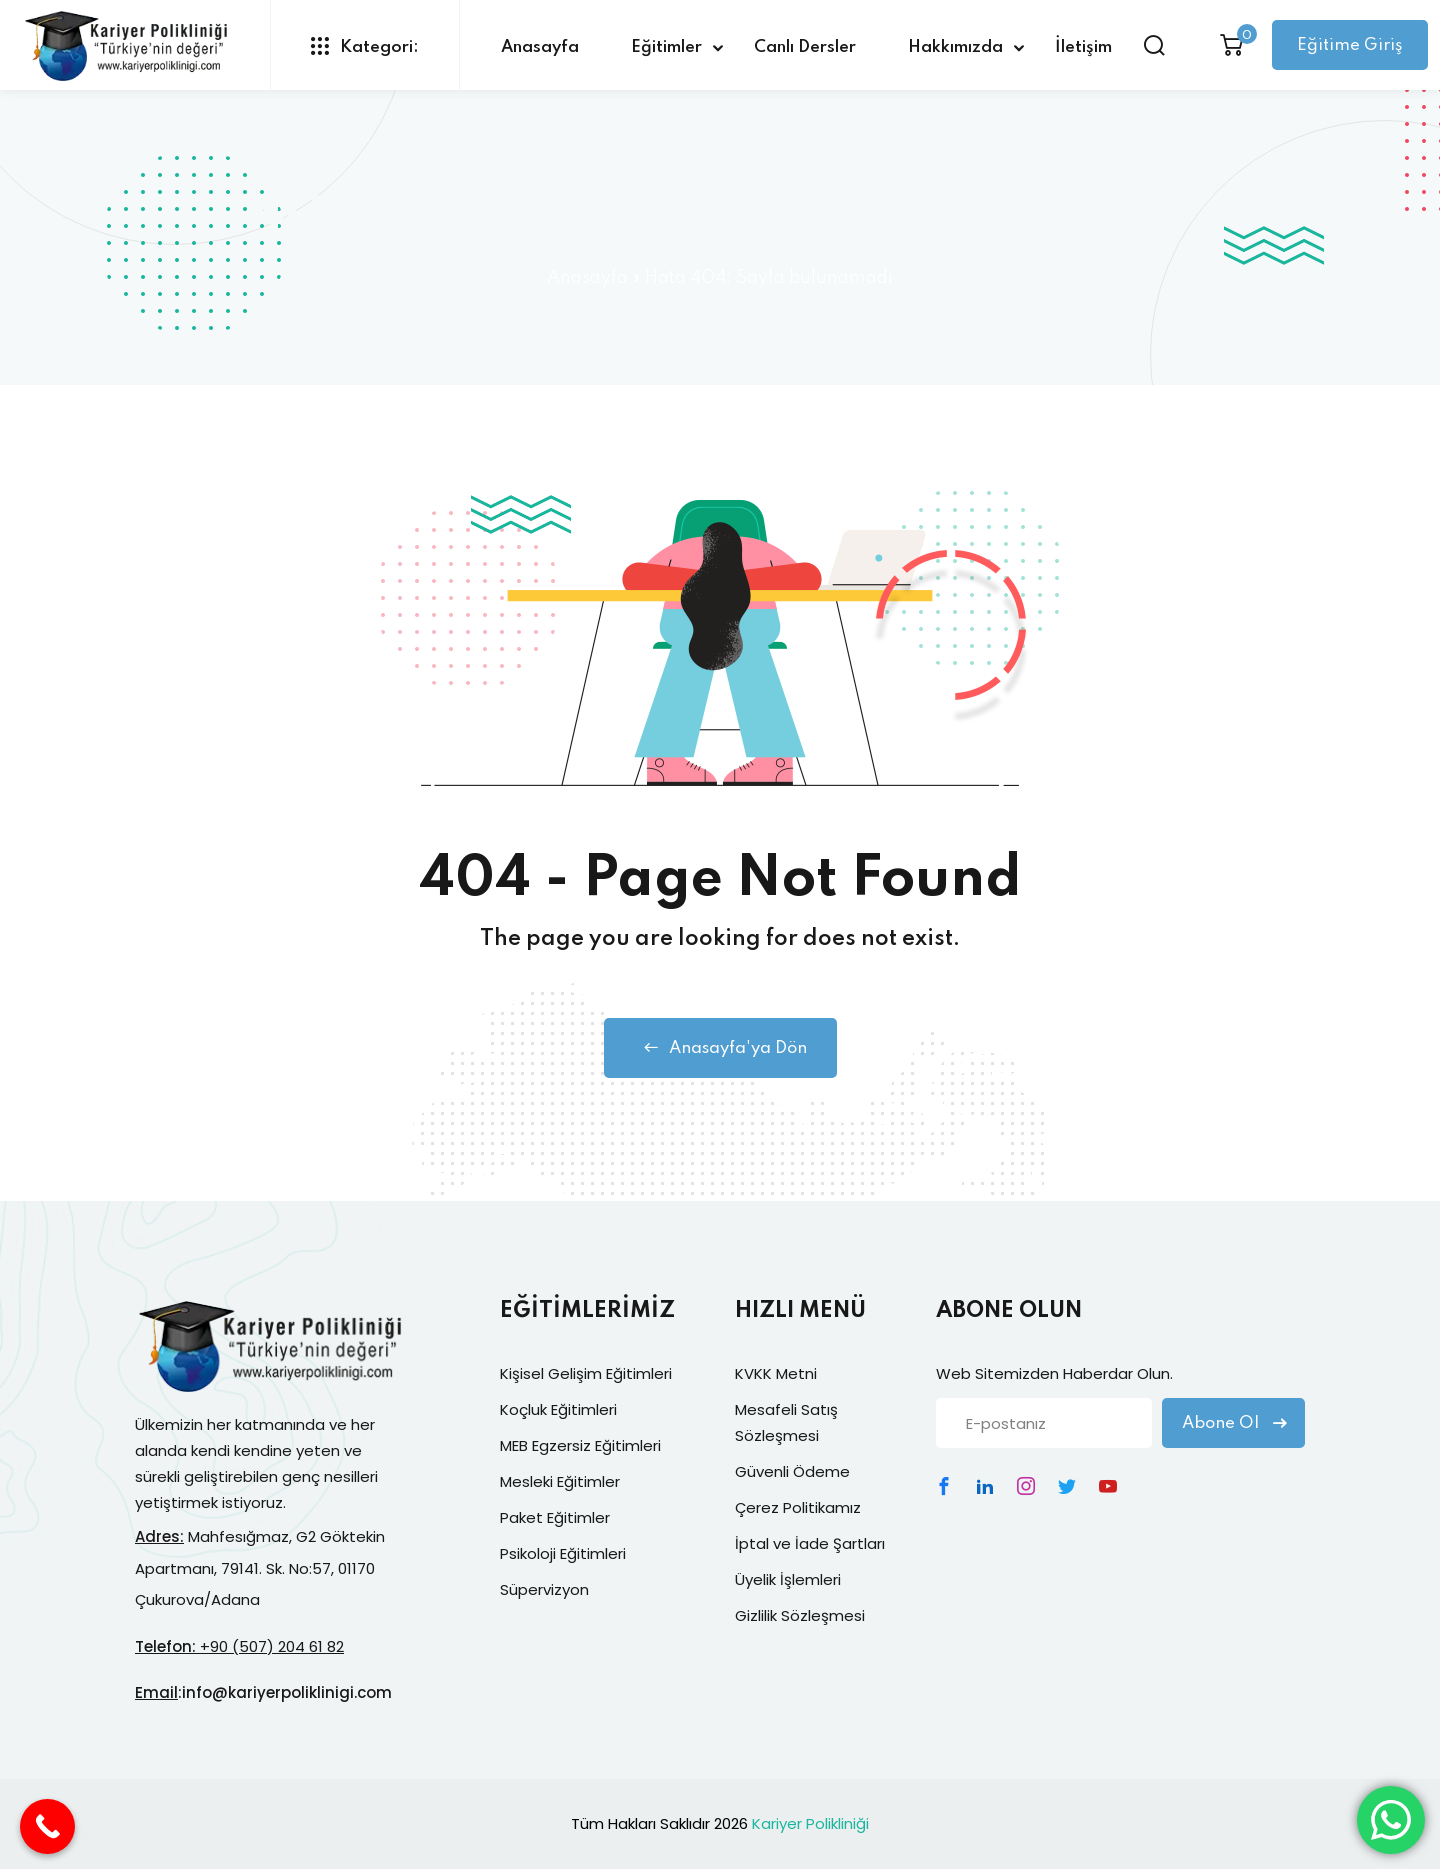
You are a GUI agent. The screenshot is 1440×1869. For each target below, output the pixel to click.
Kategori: (365, 46)
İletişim (1083, 47)
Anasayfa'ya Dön (720, 1048)
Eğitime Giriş (1350, 45)
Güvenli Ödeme (792, 1471)
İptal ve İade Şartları (810, 1543)
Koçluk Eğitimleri (558, 1409)
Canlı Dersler (805, 47)
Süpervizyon (544, 1589)
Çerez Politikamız (798, 1507)
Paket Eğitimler (555, 1517)
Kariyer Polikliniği (810, 1823)
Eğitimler (666, 47)
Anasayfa (540, 47)
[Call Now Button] (47, 1826)
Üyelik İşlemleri (788, 1579)
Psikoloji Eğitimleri (563, 1553)
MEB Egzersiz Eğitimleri (580, 1445)
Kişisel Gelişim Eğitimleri (586, 1373)
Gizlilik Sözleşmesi (800, 1615)
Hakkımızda (955, 47)
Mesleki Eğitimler (560, 1481)
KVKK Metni (776, 1373)
